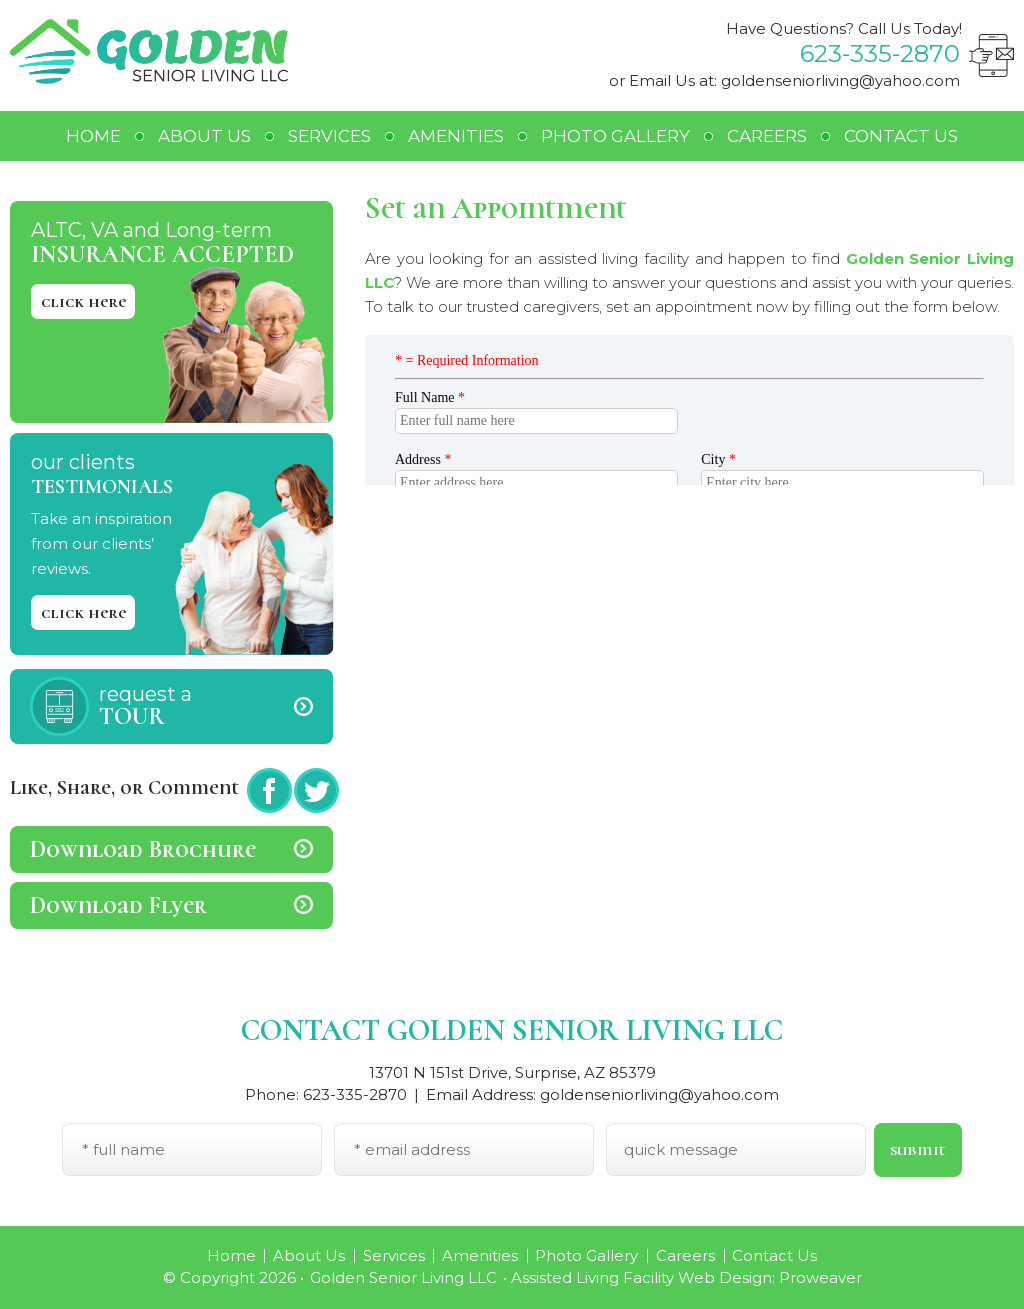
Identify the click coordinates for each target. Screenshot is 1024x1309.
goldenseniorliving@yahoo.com (840, 80)
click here (83, 301)
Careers (767, 136)
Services (329, 136)
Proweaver (820, 1277)
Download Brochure (143, 849)
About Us (204, 136)
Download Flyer (118, 905)
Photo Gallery (615, 136)
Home (93, 136)
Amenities (456, 136)
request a (216, 706)
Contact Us (901, 136)
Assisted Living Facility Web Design (641, 1277)
